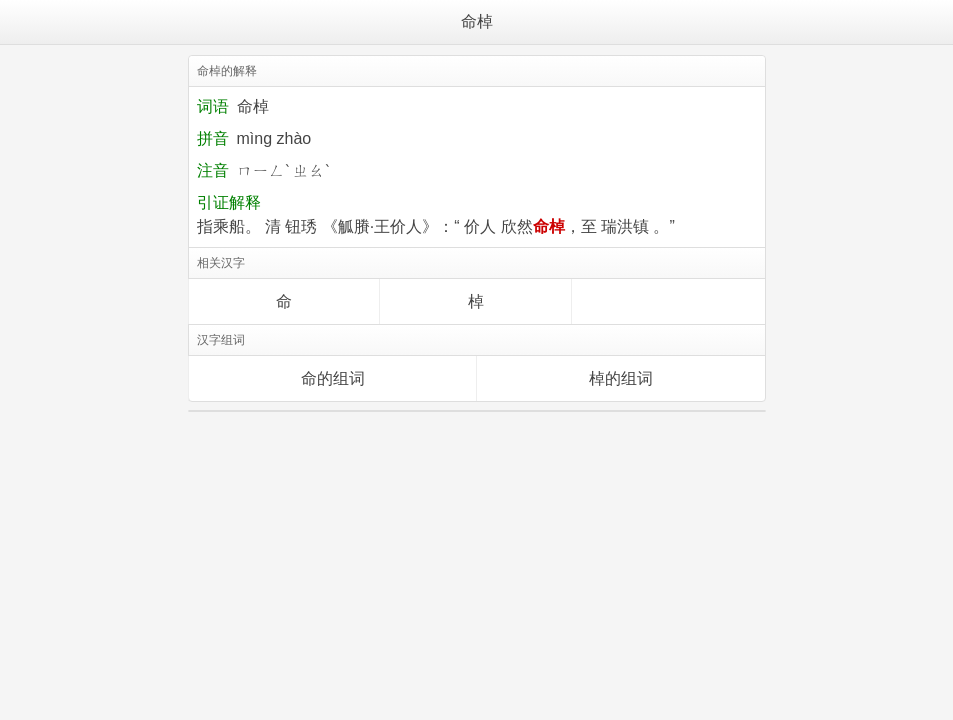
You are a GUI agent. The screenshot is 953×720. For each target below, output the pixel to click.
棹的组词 (621, 378)
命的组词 (333, 378)
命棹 (477, 21)
